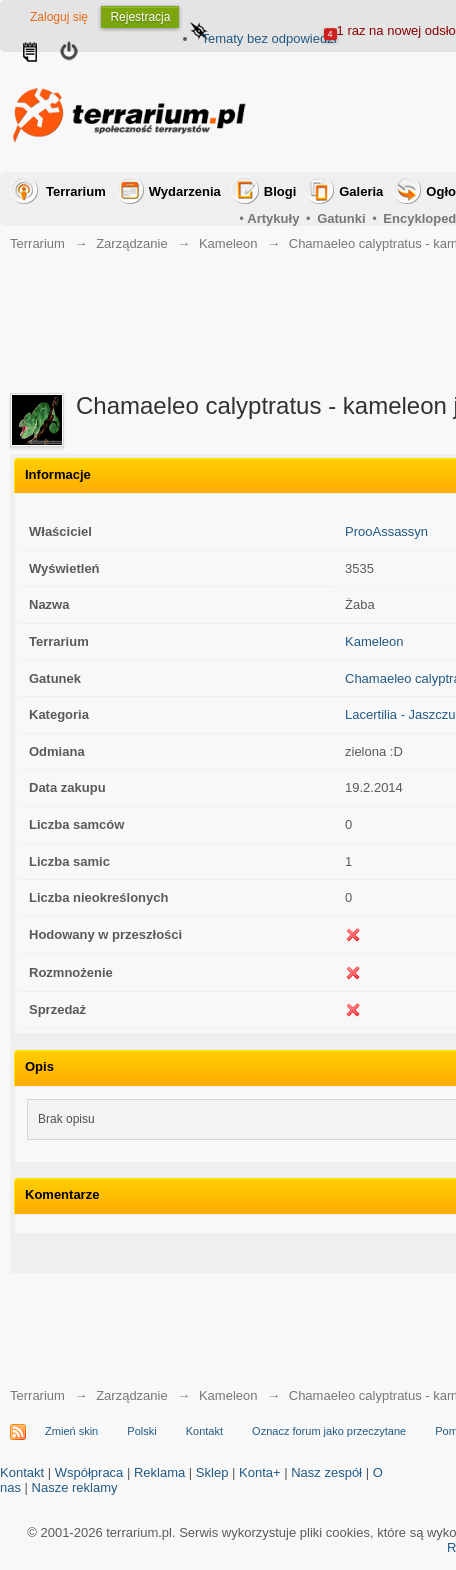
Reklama (159, 1472)
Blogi (280, 191)
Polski (141, 1431)
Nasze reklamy (75, 1487)
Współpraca (89, 1472)
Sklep (212, 1472)
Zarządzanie (132, 243)
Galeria (361, 191)
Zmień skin (71, 1431)
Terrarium (76, 191)
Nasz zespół (326, 1472)
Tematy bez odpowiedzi (268, 38)
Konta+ (260, 1472)
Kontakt (204, 1431)
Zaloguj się (59, 17)
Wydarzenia (185, 191)
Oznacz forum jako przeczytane (329, 1431)
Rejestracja (140, 17)
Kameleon (228, 243)
